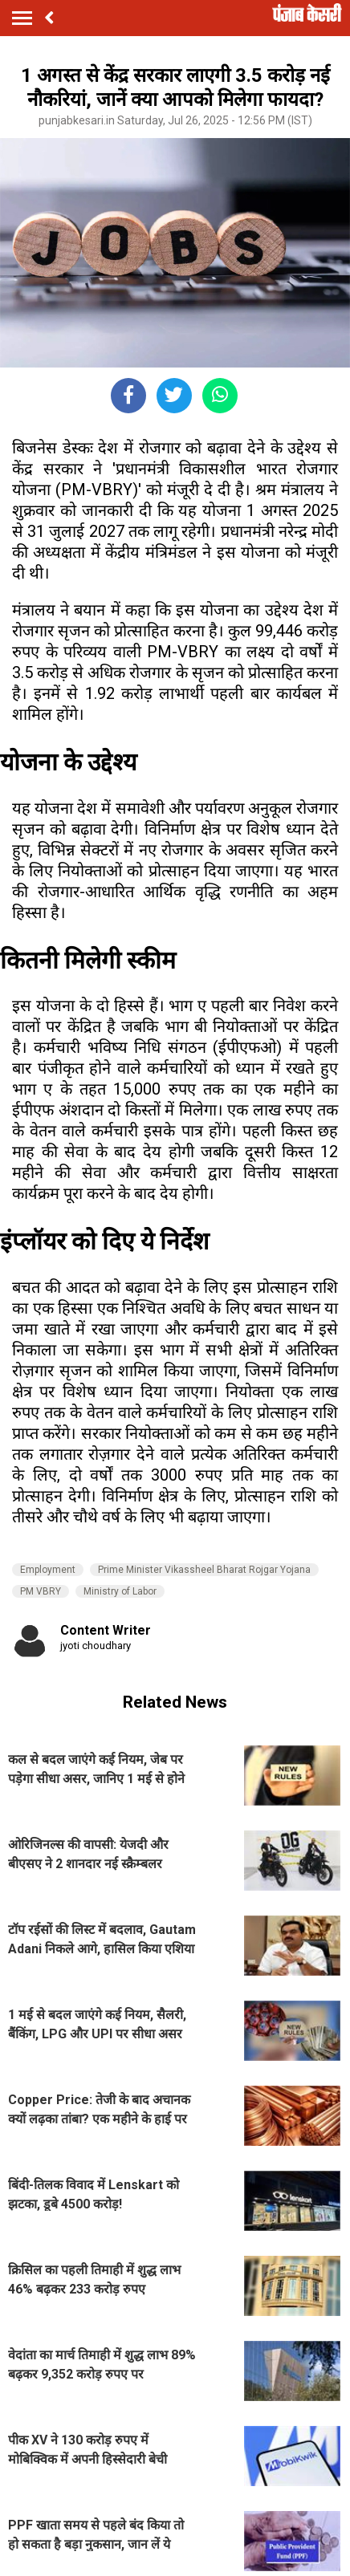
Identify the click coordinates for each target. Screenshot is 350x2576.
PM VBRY (40, 1591)
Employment (47, 1569)
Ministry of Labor (120, 1591)
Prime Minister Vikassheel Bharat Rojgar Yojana (204, 1569)
